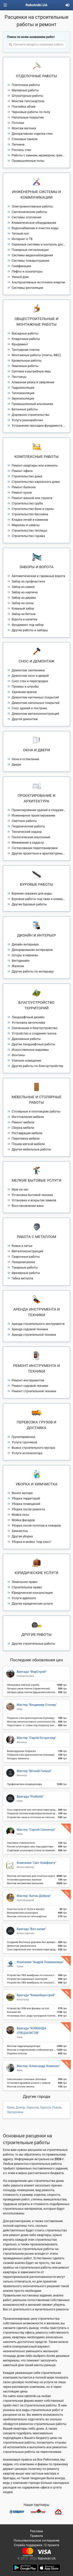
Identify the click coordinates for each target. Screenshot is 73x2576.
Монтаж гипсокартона (25, 101)
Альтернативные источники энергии (36, 282)
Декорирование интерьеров (30, 950)
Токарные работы (22, 1267)
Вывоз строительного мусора (31, 1448)
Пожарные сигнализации (28, 250)
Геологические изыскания (28, 837)
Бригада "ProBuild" (30, 1796)
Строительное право (24, 1587)
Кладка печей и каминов (27, 520)
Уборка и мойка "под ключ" (29, 1542)
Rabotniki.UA (36, 5)
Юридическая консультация (30, 1593)
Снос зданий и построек (27, 708)
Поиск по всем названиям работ (31, 37)
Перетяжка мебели (23, 1138)
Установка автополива (26, 1022)
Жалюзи (15, 966)
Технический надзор (24, 832)
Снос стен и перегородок (27, 681)
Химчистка (17, 1531)
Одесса (45, 2107)
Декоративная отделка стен (30, 134)
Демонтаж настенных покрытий (33, 697)
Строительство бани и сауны (30, 509)
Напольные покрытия (25, 117)
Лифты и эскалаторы (25, 271)
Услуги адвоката (21, 1598)
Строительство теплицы (27, 530)
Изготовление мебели (25, 1117)
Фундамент (17, 344)
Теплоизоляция (20, 393)
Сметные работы (22, 821)
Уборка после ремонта (26, 1509)
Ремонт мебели (20, 1122)
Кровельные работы (24, 360)
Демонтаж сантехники (26, 670)
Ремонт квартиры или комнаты (32, 465)
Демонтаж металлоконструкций (33, 713)
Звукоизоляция (20, 398)
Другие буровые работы (27, 904)
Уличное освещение (24, 1060)
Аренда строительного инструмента (35, 1324)
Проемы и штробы (23, 686)
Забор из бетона (21, 614)
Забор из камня (21, 587)
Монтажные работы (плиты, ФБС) (34, 355)
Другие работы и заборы (27, 630)
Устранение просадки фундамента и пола (40, 425)
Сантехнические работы (27, 212)
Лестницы (16, 377)
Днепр (20, 2107)
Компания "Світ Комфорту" (36, 1863)
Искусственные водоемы (28, 1050)
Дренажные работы (24, 1039)
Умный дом (18, 277)
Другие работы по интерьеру (30, 971)
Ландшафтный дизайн (25, 1017)
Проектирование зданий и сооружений (38, 810)
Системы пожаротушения (28, 260)
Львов (56, 2107)
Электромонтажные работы (30, 206)
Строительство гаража (26, 536)
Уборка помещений (23, 1504)
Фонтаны (16, 1055)
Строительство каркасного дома (33, 482)
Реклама (36, 2531)
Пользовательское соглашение (37, 2540)
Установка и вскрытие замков (31, 1200)
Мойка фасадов (21, 1520)
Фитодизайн (18, 960)
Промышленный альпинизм (30, 404)
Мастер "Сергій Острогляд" (36, 1738)
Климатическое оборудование (31, 223)
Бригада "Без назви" (31, 1929)
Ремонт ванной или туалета (29, 498)
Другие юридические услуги (30, 1603)
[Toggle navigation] (5, 5)
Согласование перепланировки (32, 848)
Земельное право (22, 1582)
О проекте (52, 2545)
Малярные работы (23, 90)
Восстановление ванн (25, 1206)
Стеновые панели (22, 139)
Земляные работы (23, 366)
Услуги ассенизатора (24, 1453)
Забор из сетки (20, 603)
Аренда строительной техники (31, 1334)
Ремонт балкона (21, 487)
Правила (36, 2536)
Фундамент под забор (25, 625)
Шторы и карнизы (22, 955)
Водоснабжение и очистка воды (33, 228)
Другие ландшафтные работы (31, 1044)
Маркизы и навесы (23, 525)
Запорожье (15, 2112)
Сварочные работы (23, 1256)
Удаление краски (22, 692)
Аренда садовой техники (27, 1329)
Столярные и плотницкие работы (33, 1111)
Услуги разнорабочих (25, 420)
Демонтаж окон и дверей (28, 676)
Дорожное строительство (28, 415)
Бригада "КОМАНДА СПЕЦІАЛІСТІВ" (31, 2030)
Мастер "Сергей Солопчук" (36, 1829)
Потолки (15, 123)
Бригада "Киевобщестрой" (36, 1995)
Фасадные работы (23, 333)
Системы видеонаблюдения (30, 255)
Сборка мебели (20, 1128)
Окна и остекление (23, 759)
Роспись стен (19, 150)
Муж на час (17, 1189)
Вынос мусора (20, 1493)
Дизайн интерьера (23, 944)
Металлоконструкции (25, 1251)
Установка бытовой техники (30, 1195)
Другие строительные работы (31, 1643)
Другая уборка (20, 1536)
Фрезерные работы (23, 1273)
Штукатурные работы (25, 96)
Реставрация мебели (24, 1133)
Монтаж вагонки (21, 128)
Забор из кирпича (22, 592)
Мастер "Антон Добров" (34, 1896)
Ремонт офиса (20, 471)
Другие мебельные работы (29, 1149)
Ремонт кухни (19, 492)
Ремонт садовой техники (27, 1386)
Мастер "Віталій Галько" (34, 1771)
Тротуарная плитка (23, 350)
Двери (14, 764)
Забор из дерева (21, 598)
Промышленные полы (25, 161)
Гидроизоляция (20, 387)
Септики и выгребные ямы (29, 371)
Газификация (19, 266)
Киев (10, 2107)
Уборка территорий (23, 1498)
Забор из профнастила (26, 581)
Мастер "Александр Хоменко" (38, 2066)
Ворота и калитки (22, 619)
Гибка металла (20, 1278)
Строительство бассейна (27, 514)
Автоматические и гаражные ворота (36, 576)
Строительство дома (24, 476)
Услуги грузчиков (22, 1442)
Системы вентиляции (25, 288)
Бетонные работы (22, 409)
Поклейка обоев (21, 106)
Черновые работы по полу (28, 112)
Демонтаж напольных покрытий (33, 703)
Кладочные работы (23, 339)
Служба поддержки (28, 2545)
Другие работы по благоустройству (35, 1066)
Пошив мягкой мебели (26, 1144)
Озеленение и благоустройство (32, 1028)
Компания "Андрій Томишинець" (40, 1962)
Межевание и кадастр (25, 842)
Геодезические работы (26, 826)
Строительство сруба (25, 503)
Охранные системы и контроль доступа (38, 244)
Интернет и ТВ (20, 239)
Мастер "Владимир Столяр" (37, 1705)
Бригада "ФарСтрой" (31, 1672)
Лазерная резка (21, 1262)
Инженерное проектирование (31, 815)
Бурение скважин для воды (29, 893)
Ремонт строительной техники (31, 1391)
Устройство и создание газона (31, 1033)
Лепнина (15, 144)
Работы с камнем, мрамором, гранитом (38, 155)
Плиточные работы (23, 85)
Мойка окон (18, 1515)
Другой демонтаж (22, 719)
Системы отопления (24, 217)
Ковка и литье (19, 1246)
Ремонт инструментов (25, 1380)
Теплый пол (18, 233)
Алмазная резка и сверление (30, 382)
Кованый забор (20, 608)
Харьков (32, 2107)
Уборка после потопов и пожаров (34, 1525)
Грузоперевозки (21, 1437)
